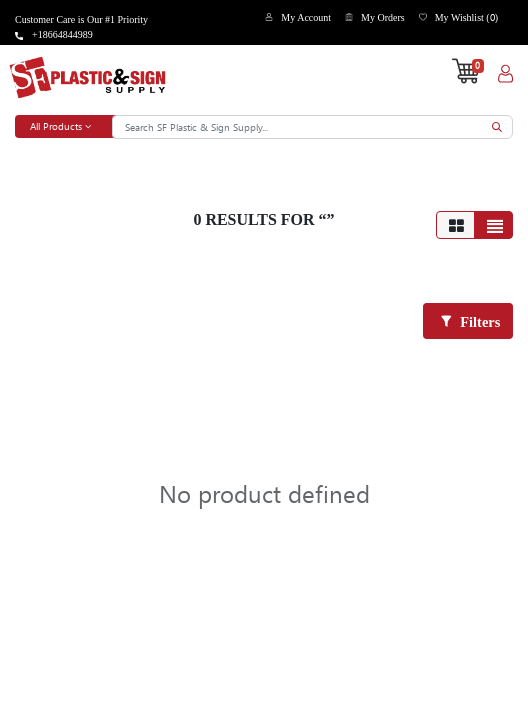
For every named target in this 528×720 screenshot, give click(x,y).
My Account (306, 17)
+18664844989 (62, 34)
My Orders (383, 17)
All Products (60, 126)
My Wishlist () (466, 17)
